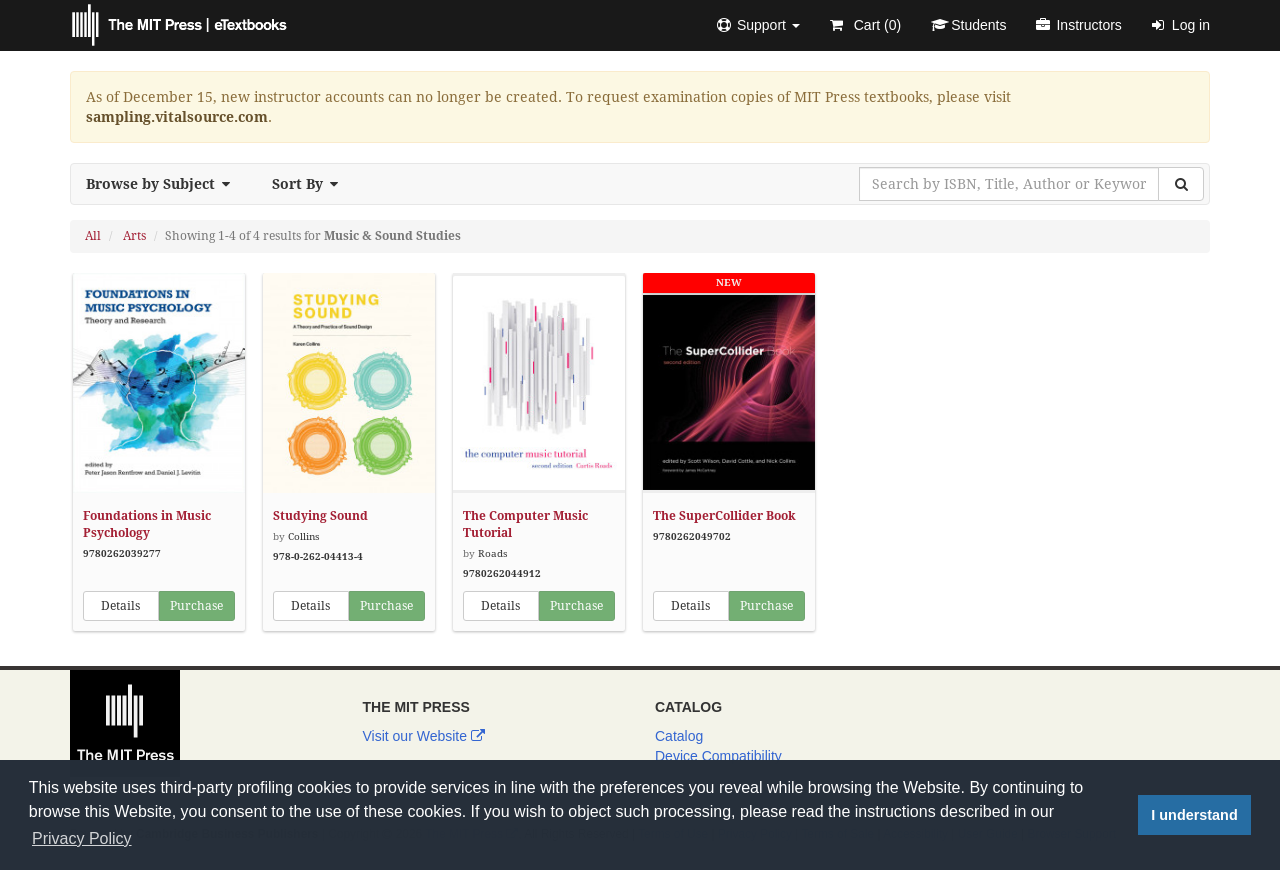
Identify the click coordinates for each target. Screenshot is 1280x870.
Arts (134, 236)
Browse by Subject (164, 184)
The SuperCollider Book (724, 516)
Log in (1181, 25)
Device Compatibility (718, 756)
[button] (758, 25)
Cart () (865, 25)
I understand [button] (1194, 815)
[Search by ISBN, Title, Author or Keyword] (1009, 184)
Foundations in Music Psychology (147, 524)
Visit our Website (424, 736)
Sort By (311, 184)
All (93, 236)
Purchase (196, 606)
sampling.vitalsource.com (177, 117)
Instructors (1078, 25)
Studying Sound (320, 516)
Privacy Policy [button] (82, 838)
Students (968, 25)
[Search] (1181, 184)
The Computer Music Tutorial (525, 524)
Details (120, 606)
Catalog (679, 736)
